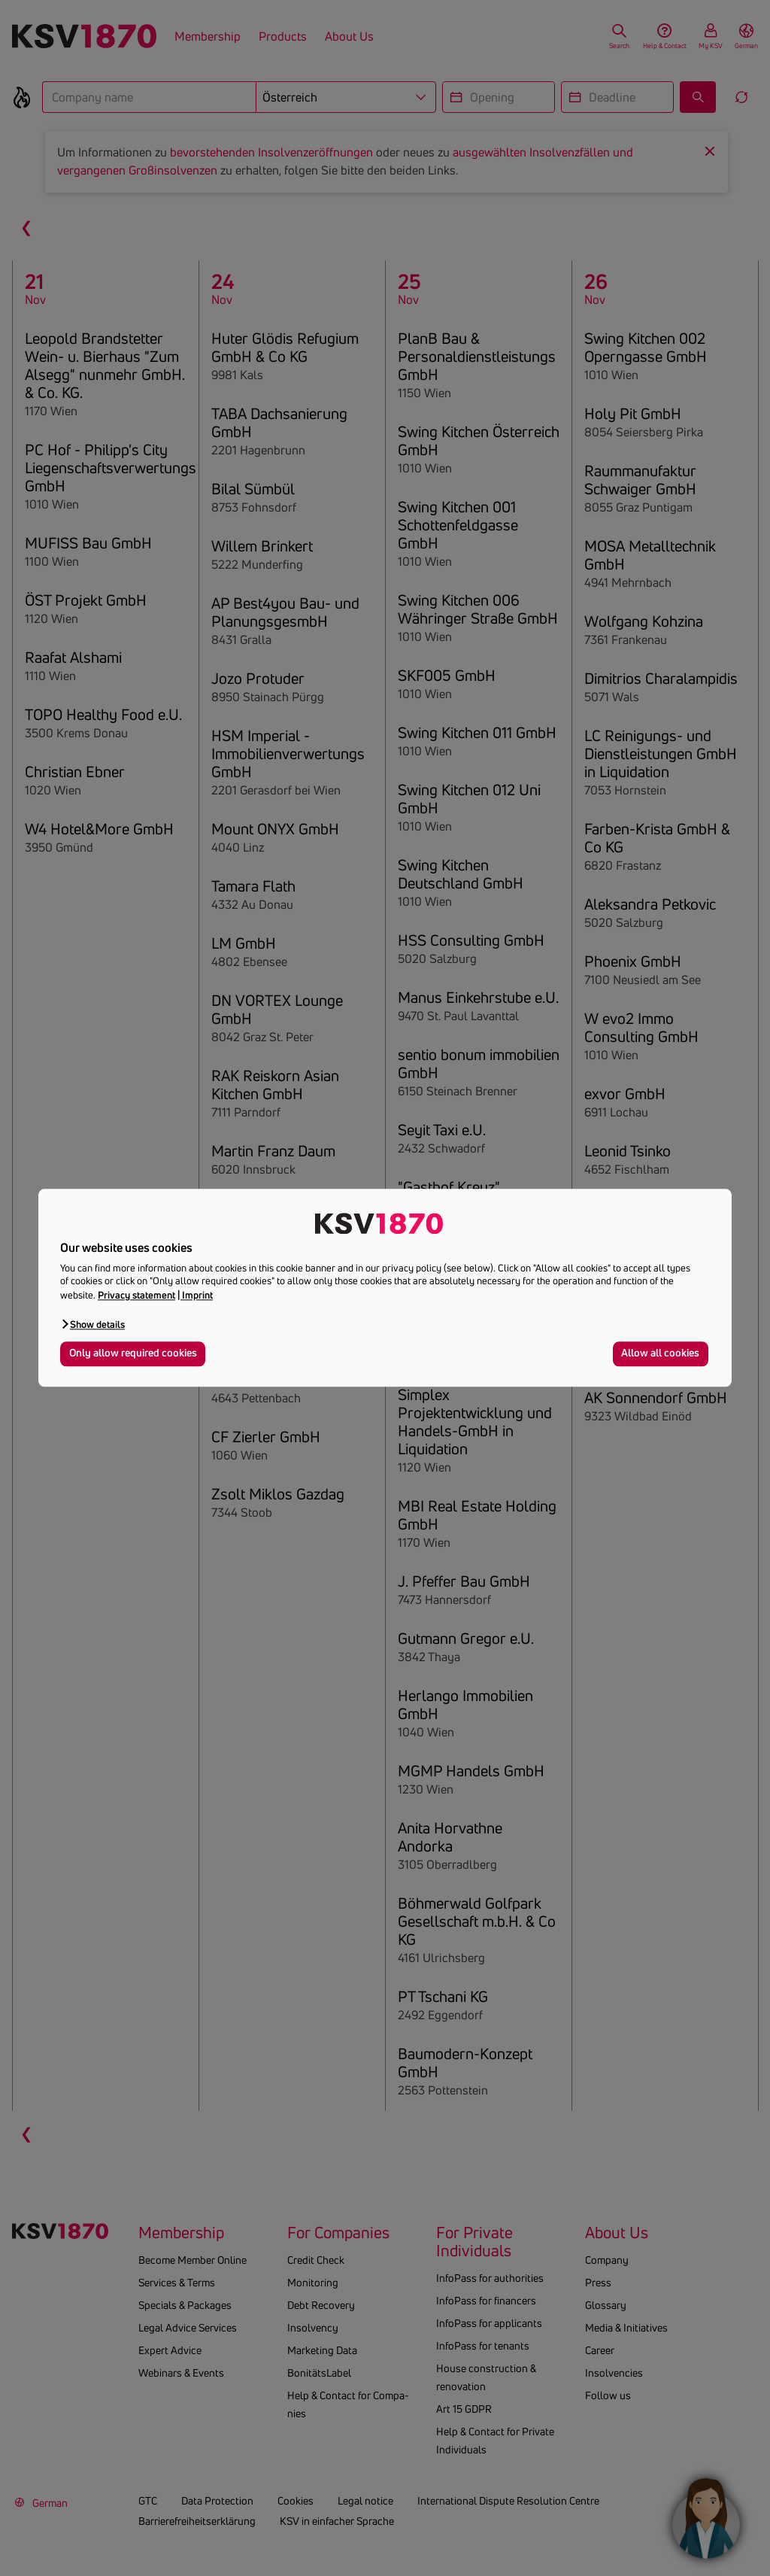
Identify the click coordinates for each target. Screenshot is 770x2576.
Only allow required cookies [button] (133, 1353)
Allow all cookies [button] (660, 1353)
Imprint (197, 1295)
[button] (92, 1323)
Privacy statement (136, 1295)
